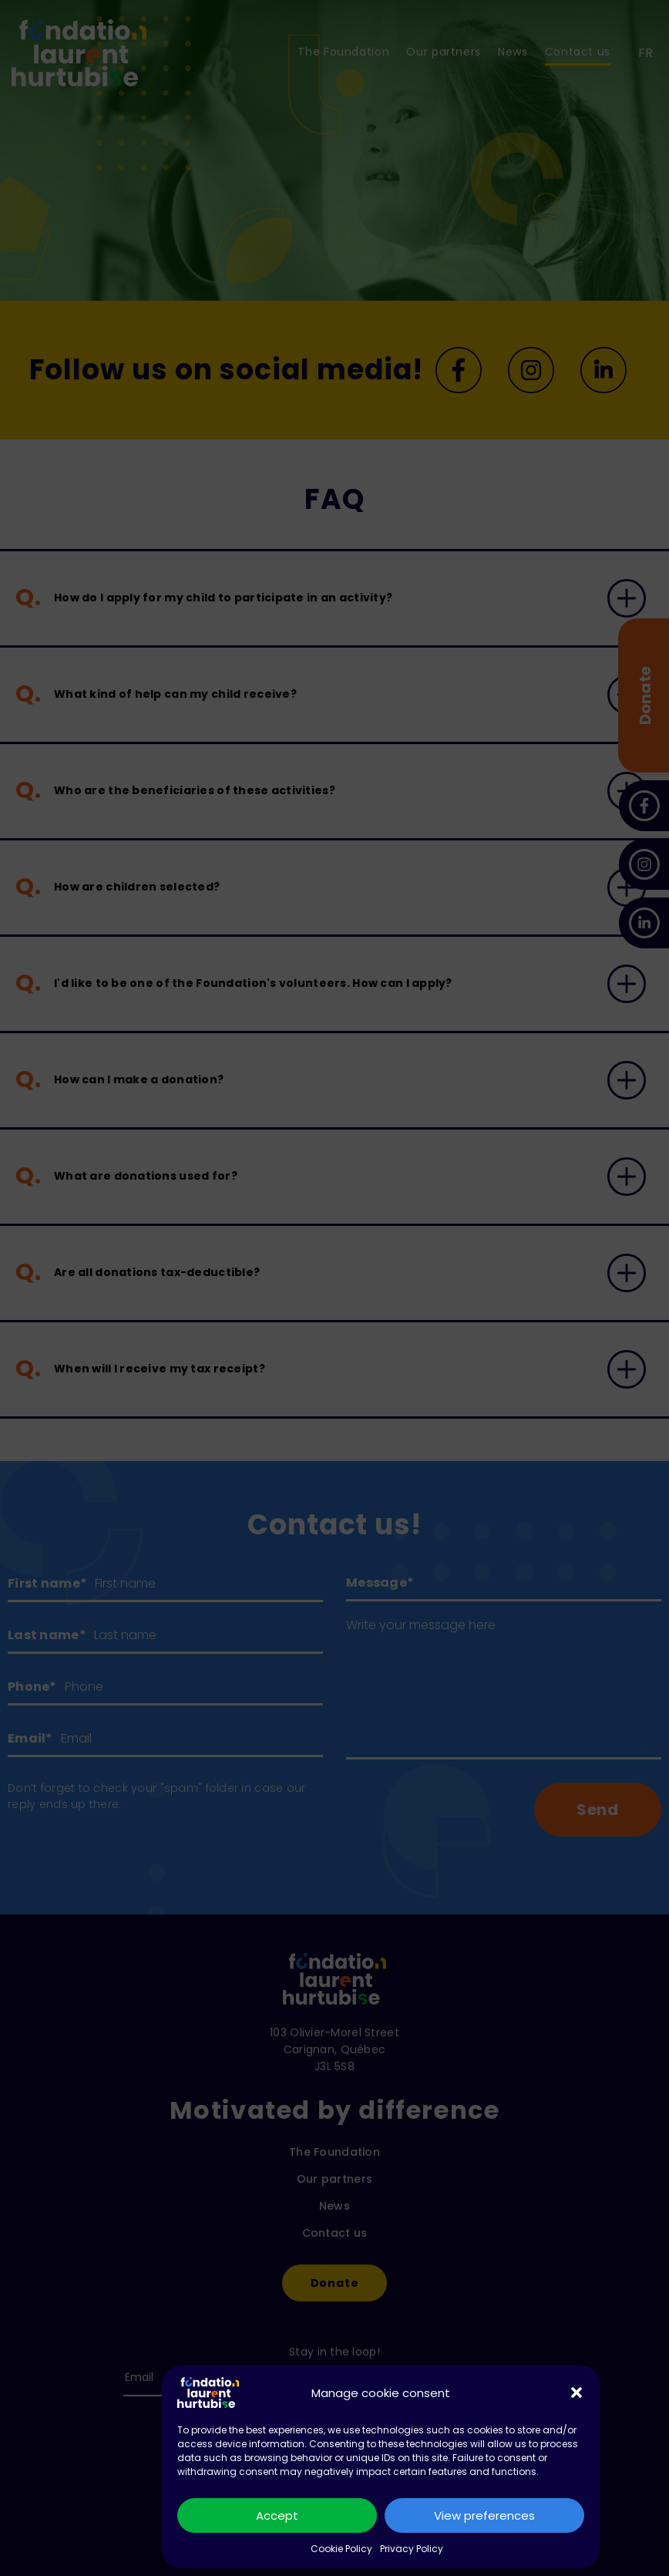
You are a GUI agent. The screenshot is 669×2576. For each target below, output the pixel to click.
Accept (277, 2515)
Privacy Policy (411, 2548)
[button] (576, 2392)
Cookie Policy (341, 2548)
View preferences (484, 2515)
